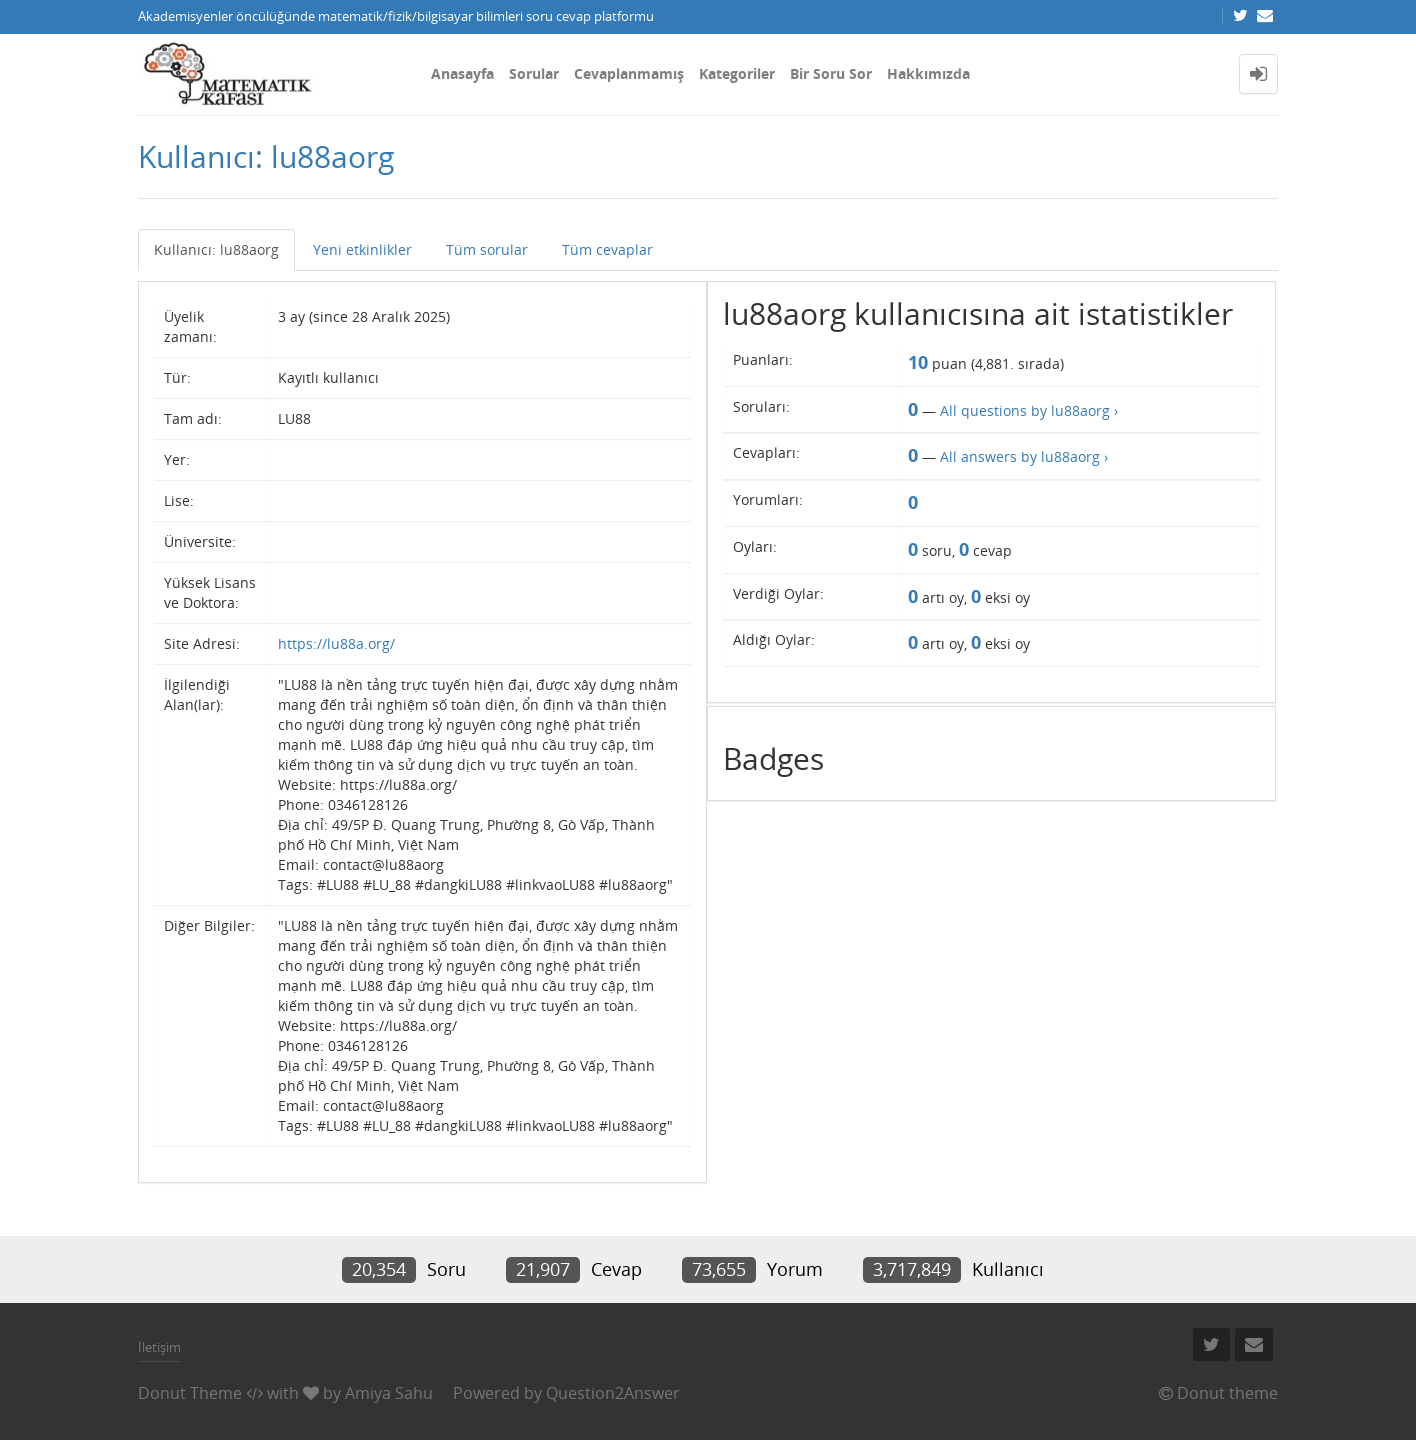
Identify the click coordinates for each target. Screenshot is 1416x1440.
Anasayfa (462, 73)
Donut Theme (190, 1393)
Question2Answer (613, 1393)
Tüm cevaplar (607, 249)
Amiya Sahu (389, 1393)
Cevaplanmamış (629, 73)
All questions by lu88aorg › (1029, 410)
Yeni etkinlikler (362, 249)
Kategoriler (737, 73)
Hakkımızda (928, 73)
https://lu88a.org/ (336, 643)
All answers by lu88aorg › (1024, 456)
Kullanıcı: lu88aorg (216, 249)
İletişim (159, 1347)
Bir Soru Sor (831, 73)
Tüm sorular (487, 249)
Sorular (534, 73)
